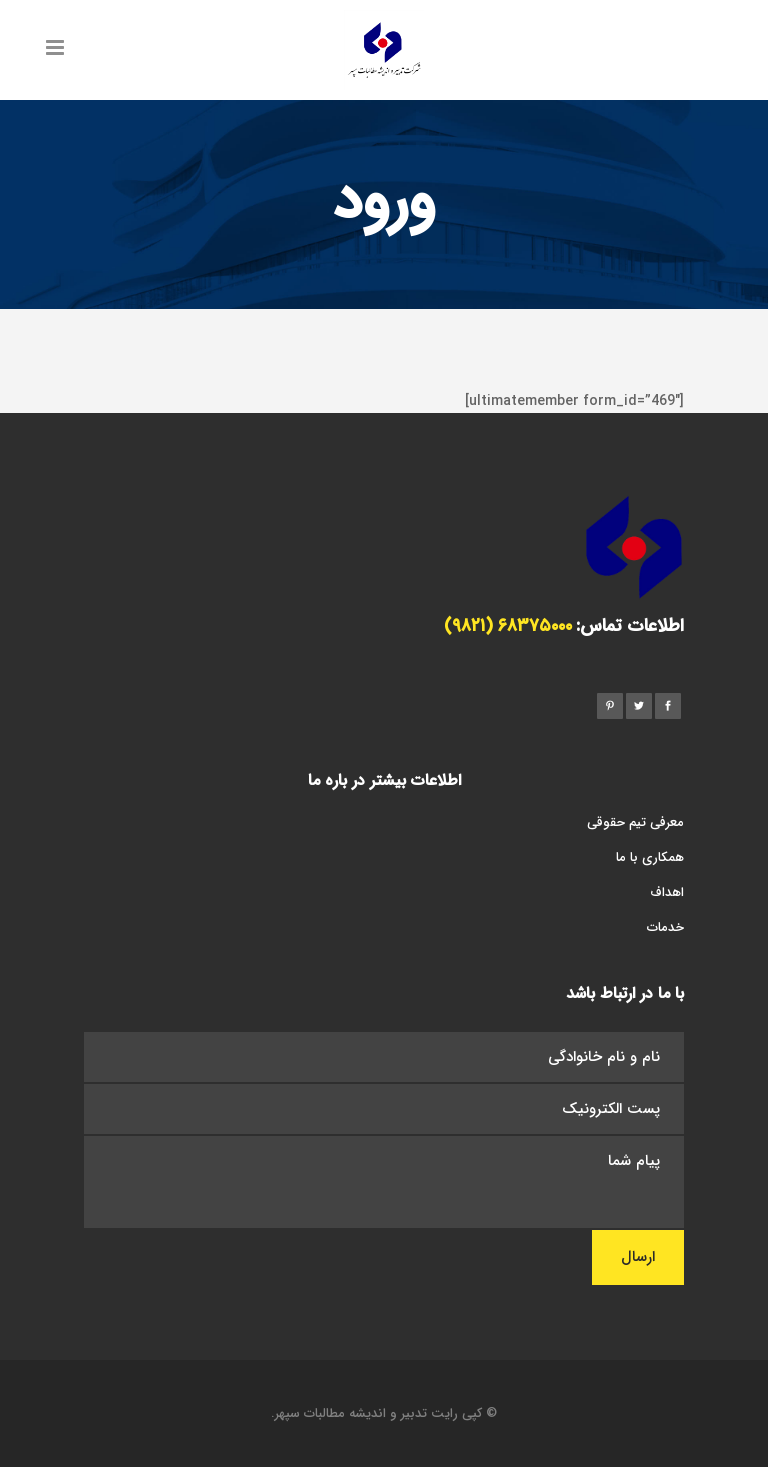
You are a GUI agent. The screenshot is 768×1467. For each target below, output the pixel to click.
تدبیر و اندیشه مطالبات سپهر (351, 1414)
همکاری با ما (650, 858)
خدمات (665, 928)
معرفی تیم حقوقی (635, 823)
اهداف (667, 893)
